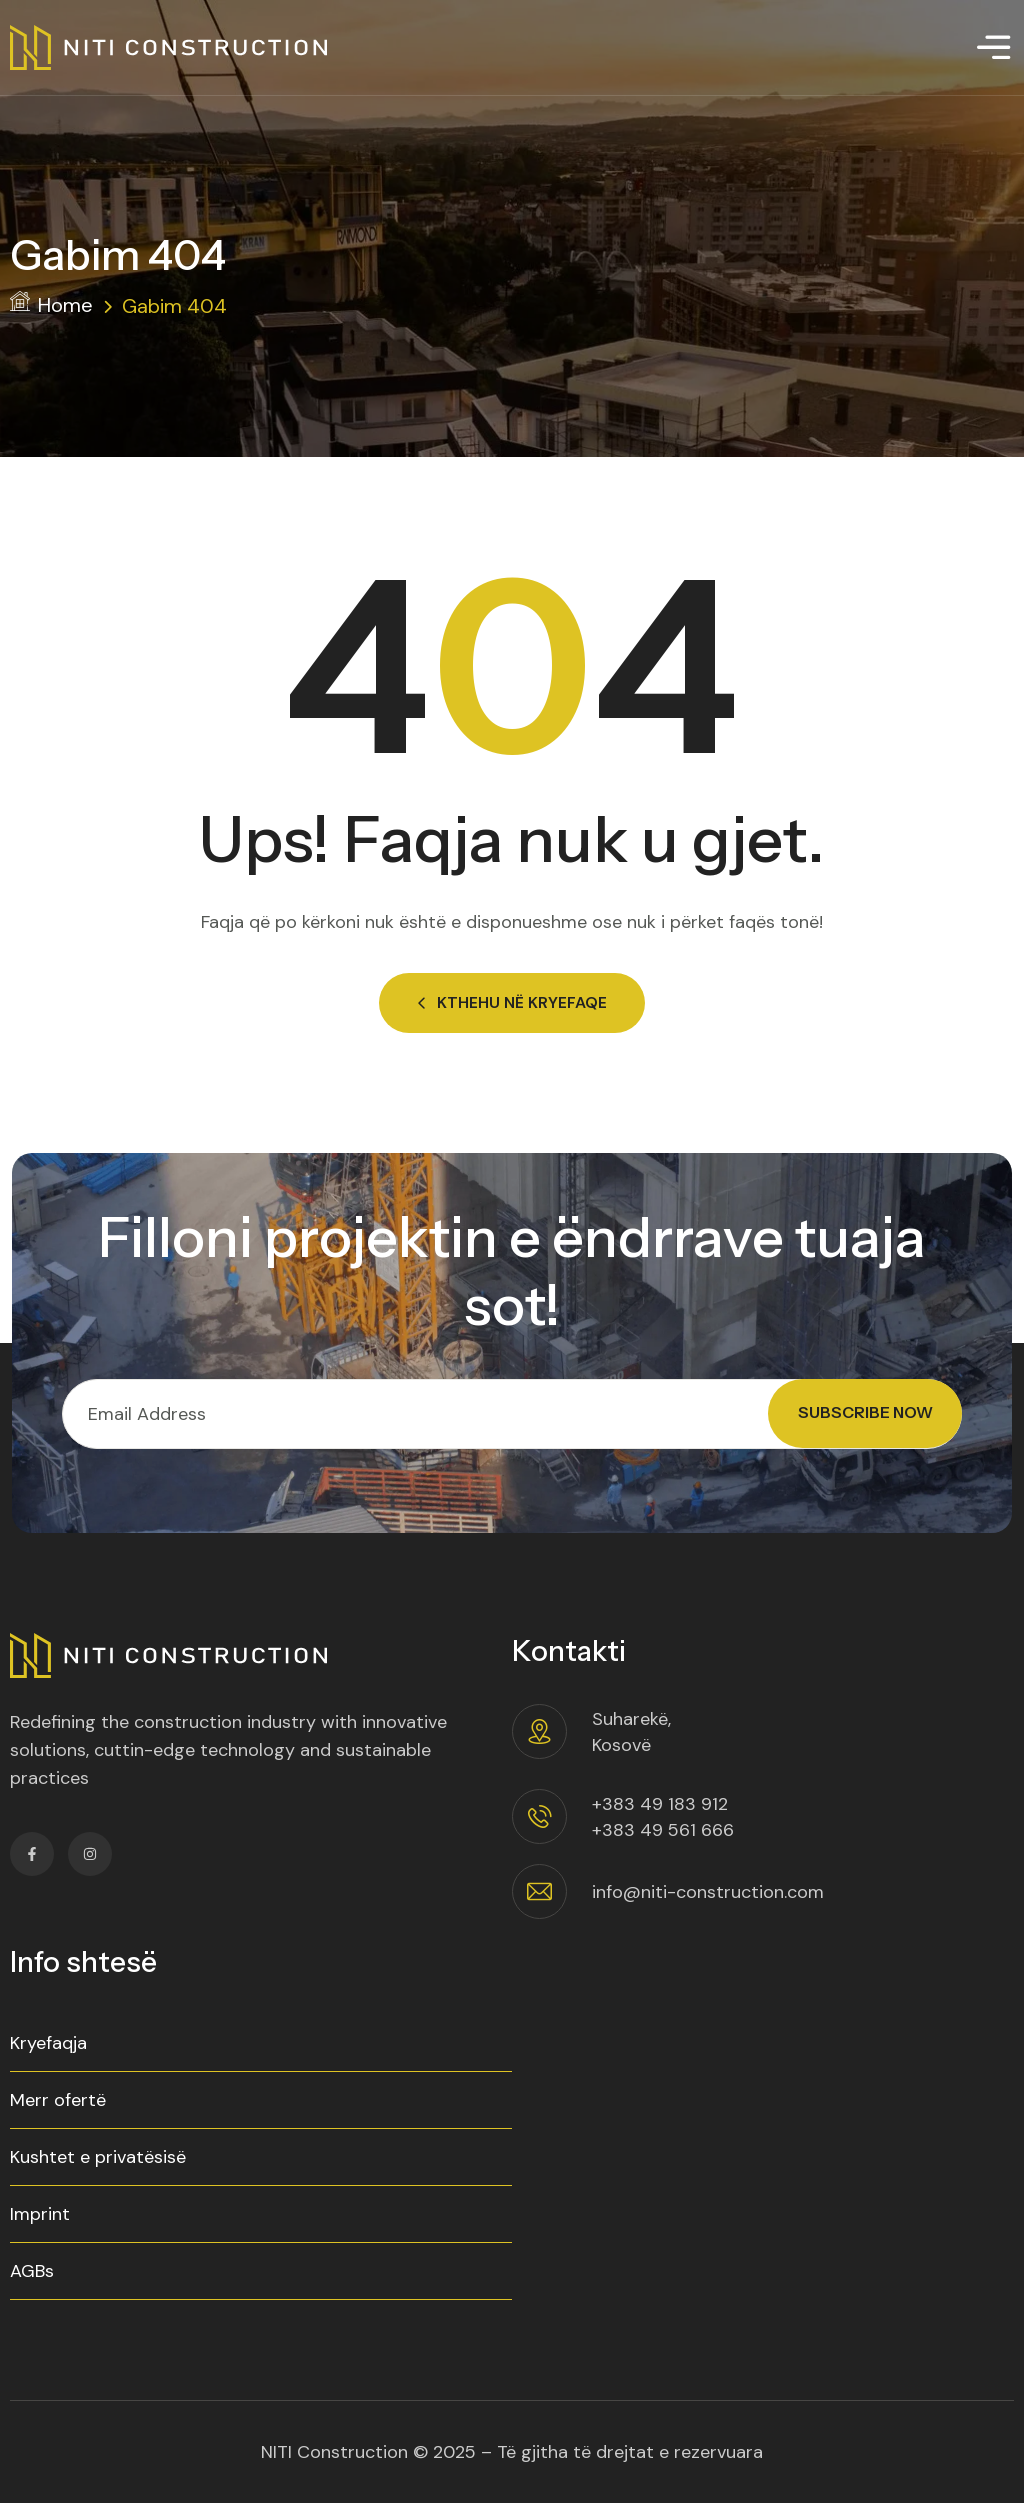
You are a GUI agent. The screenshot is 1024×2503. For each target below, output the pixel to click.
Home (51, 305)
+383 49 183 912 (660, 1804)
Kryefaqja (48, 2043)
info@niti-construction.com (708, 1892)
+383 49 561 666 (663, 1830)
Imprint (40, 2214)
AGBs (32, 2271)
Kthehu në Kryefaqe (512, 1002)
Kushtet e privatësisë (98, 2157)
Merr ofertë (58, 2100)
